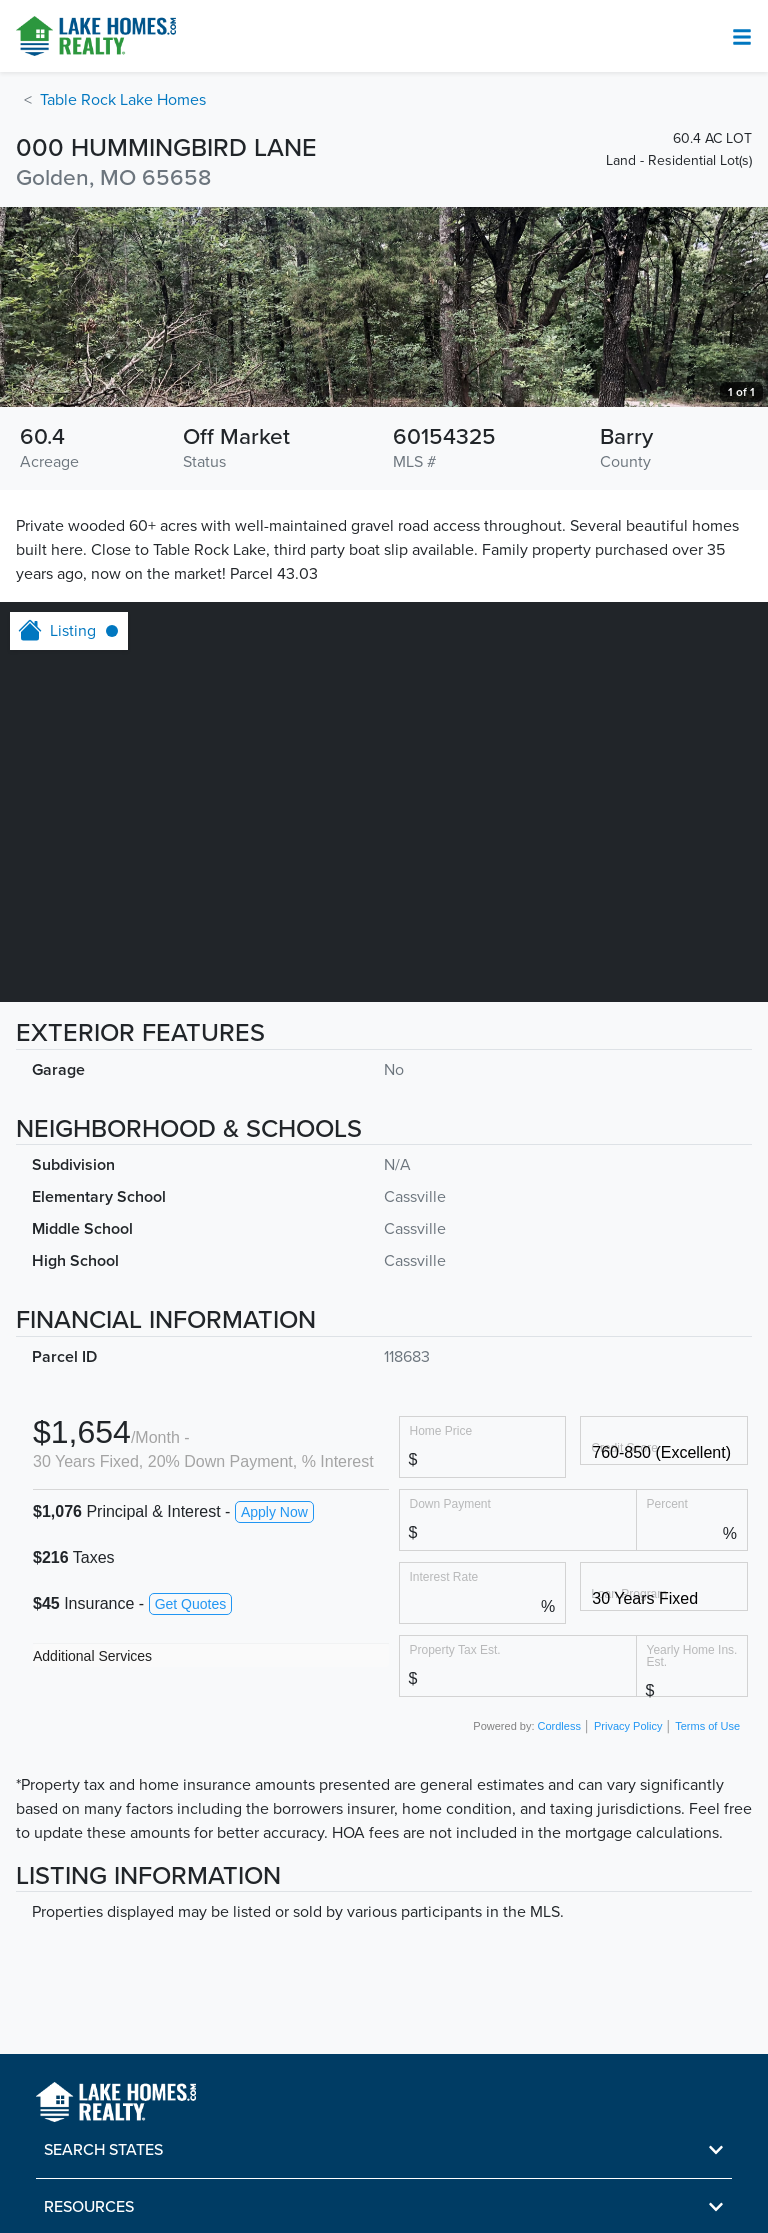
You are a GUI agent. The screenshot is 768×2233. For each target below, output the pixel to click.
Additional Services (92, 1656)
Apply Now (274, 1512)
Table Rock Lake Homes (123, 100)
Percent (667, 1503)
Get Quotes (191, 1604)
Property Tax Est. (455, 1649)
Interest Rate (444, 1576)
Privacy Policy (628, 1726)
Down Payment (450, 1503)
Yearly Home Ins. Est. (692, 1655)
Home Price (441, 1430)
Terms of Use (707, 1726)
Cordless (559, 1726)
